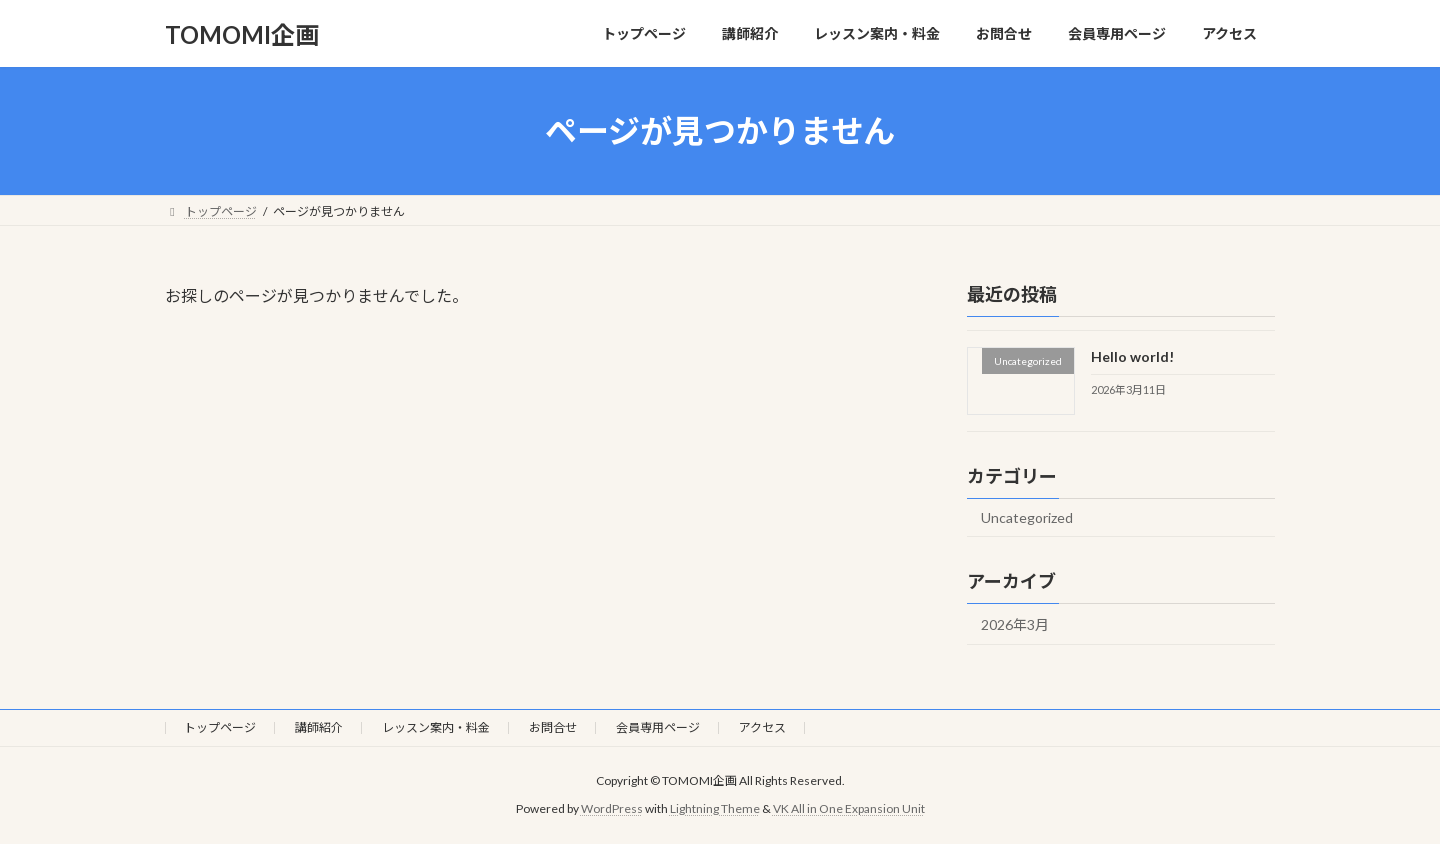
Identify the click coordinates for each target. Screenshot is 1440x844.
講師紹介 (319, 727)
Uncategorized (1027, 517)
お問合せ (553, 727)
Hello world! (1132, 356)
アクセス (762, 727)
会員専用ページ (658, 727)
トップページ (220, 727)
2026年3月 (1015, 624)
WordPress (612, 808)
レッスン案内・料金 (436, 727)
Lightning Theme (715, 808)
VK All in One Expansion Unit (849, 808)
